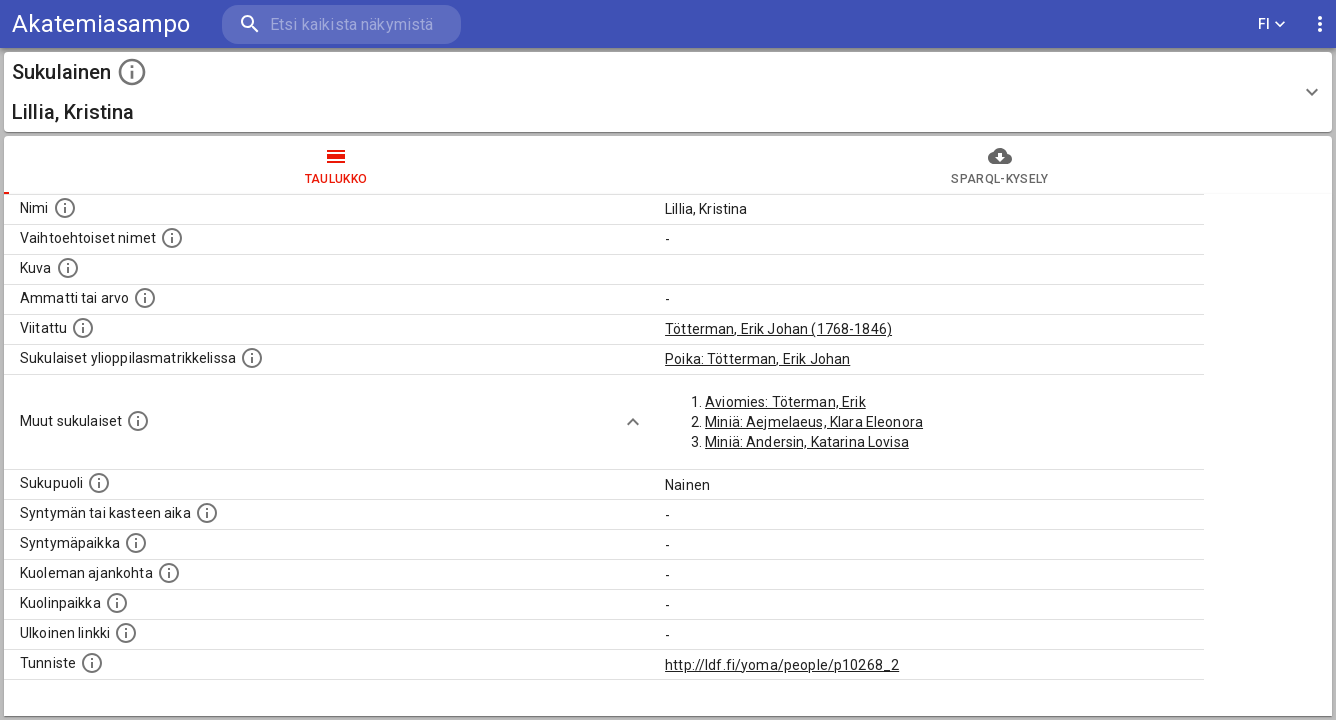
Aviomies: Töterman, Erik (785, 402)
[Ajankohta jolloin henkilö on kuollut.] (169, 573)
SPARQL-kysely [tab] (1000, 165)
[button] (668, 92)
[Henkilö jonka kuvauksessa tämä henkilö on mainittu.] (83, 328)
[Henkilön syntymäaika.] (207, 513)
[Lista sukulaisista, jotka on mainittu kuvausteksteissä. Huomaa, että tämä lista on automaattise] (138, 421)
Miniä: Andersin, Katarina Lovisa (807, 442)
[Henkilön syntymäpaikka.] (136, 543)
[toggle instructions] (132, 72)
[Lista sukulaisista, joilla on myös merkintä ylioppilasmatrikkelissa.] (252, 358)
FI (1272, 24)
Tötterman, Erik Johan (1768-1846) (778, 329)
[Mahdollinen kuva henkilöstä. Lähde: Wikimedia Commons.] (68, 268)
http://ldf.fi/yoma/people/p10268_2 (782, 665)
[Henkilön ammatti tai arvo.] (145, 298)
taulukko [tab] (336, 165)
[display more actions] (1320, 24)
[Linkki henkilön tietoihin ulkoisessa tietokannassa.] (126, 633)
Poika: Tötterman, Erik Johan (757, 359)
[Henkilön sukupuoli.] (99, 483)
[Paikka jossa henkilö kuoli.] (117, 603)
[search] (340, 24)
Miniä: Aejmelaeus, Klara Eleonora (814, 422)
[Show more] (633, 422)
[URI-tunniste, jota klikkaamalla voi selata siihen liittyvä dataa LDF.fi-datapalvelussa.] (92, 663)
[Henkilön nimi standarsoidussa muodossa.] (65, 208)
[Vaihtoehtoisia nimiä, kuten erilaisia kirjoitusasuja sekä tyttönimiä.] (172, 238)
